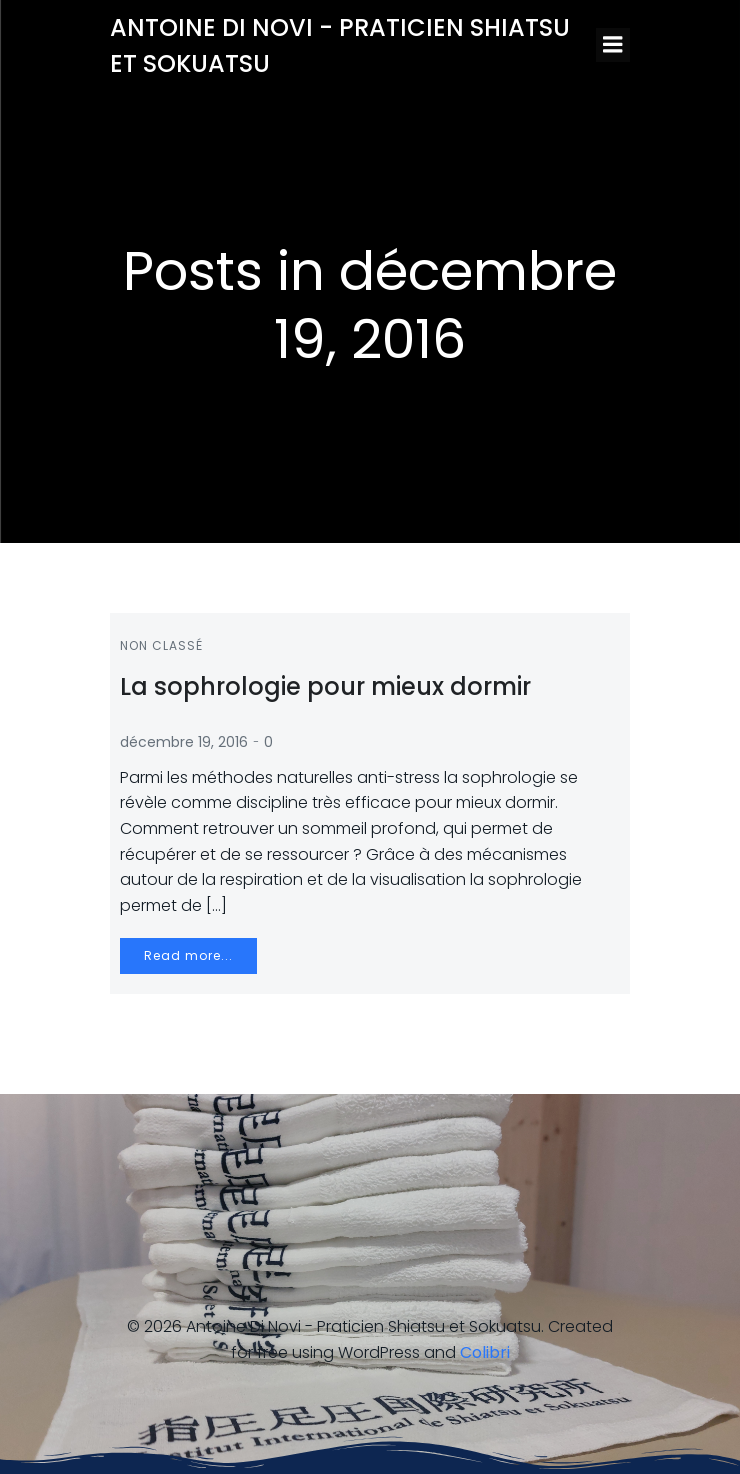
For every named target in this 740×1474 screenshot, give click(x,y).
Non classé (161, 645)
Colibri (485, 1352)
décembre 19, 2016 (184, 742)
